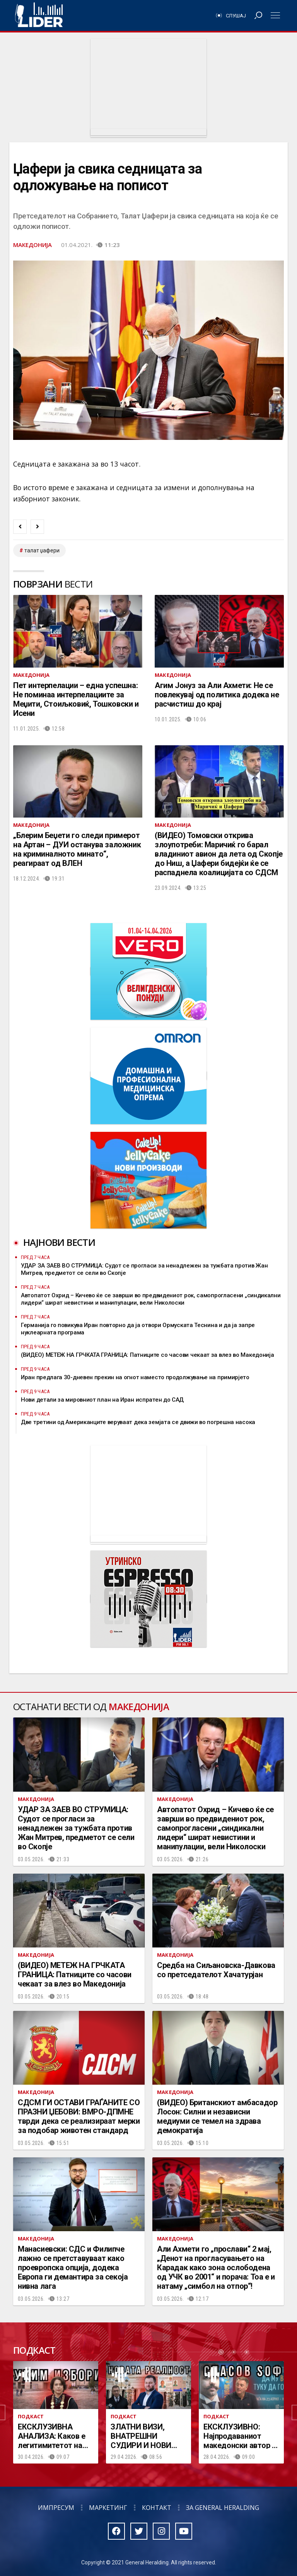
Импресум (56, 2507)
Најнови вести (59, 1242)
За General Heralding (222, 2507)
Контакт (156, 2507)
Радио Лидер (39, 15)
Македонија (32, 245)
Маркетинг (108, 2507)
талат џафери (42, 550)
